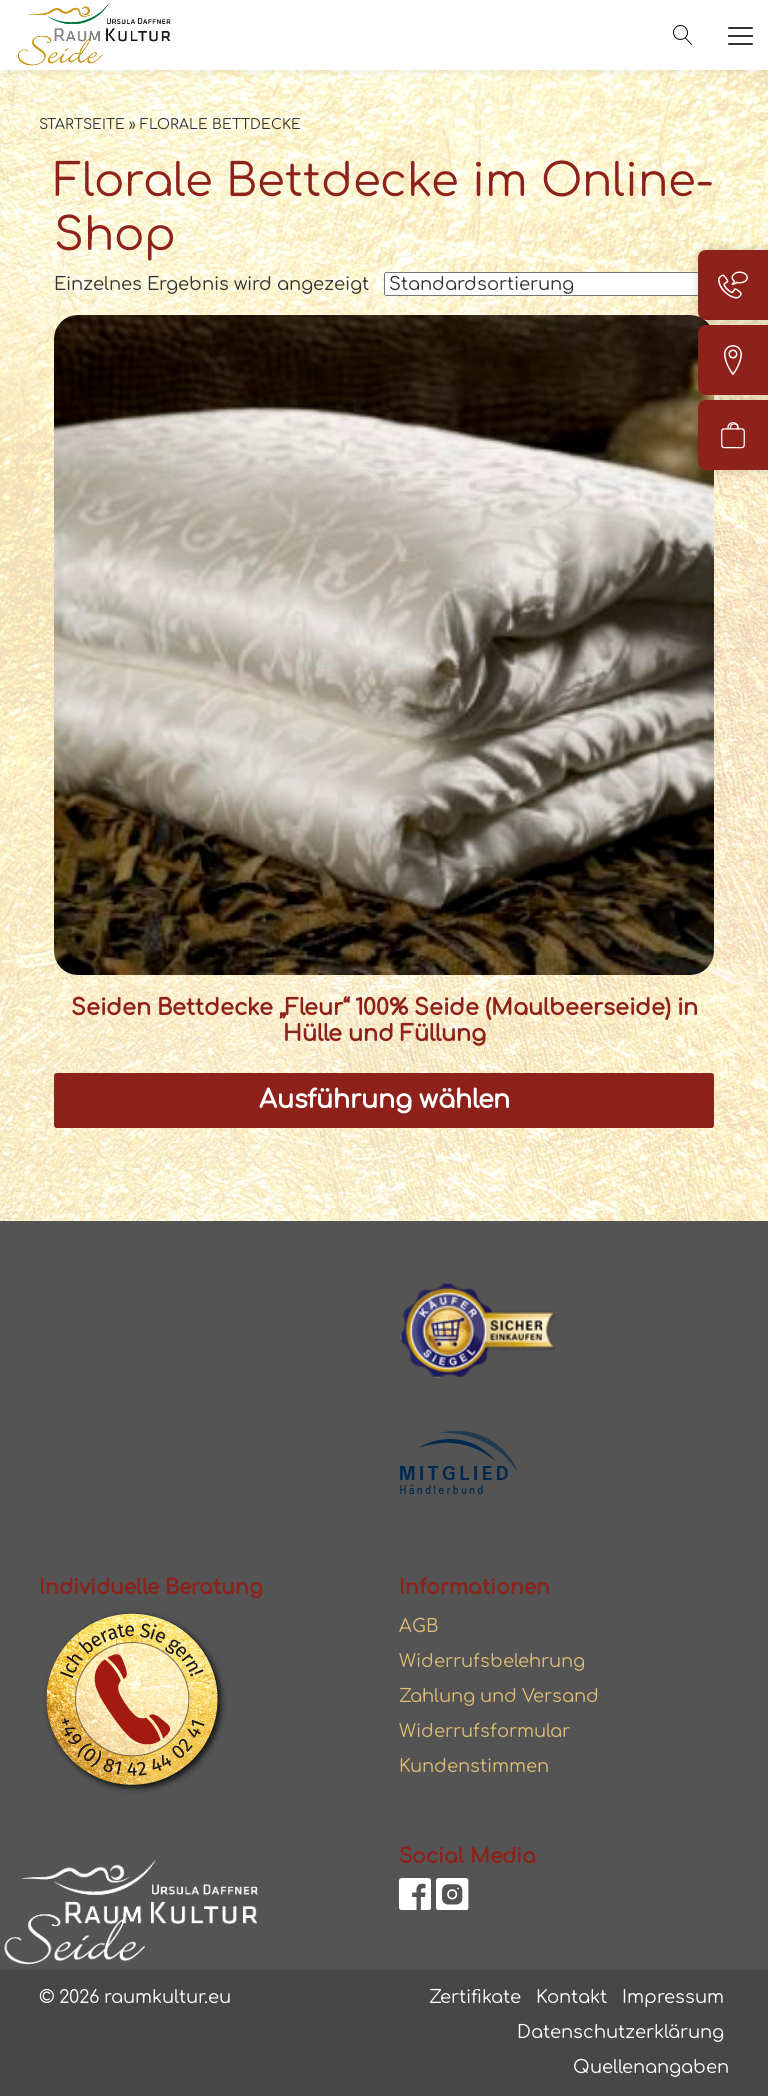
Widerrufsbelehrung (492, 1661)
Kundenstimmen (474, 1766)
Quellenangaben (651, 2067)
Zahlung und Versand (499, 1696)
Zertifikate (475, 1997)
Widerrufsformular (484, 1731)
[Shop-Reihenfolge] (549, 284)
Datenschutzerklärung (620, 2032)
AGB (419, 1626)
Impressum (673, 1997)
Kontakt (571, 1997)
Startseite (82, 124)
